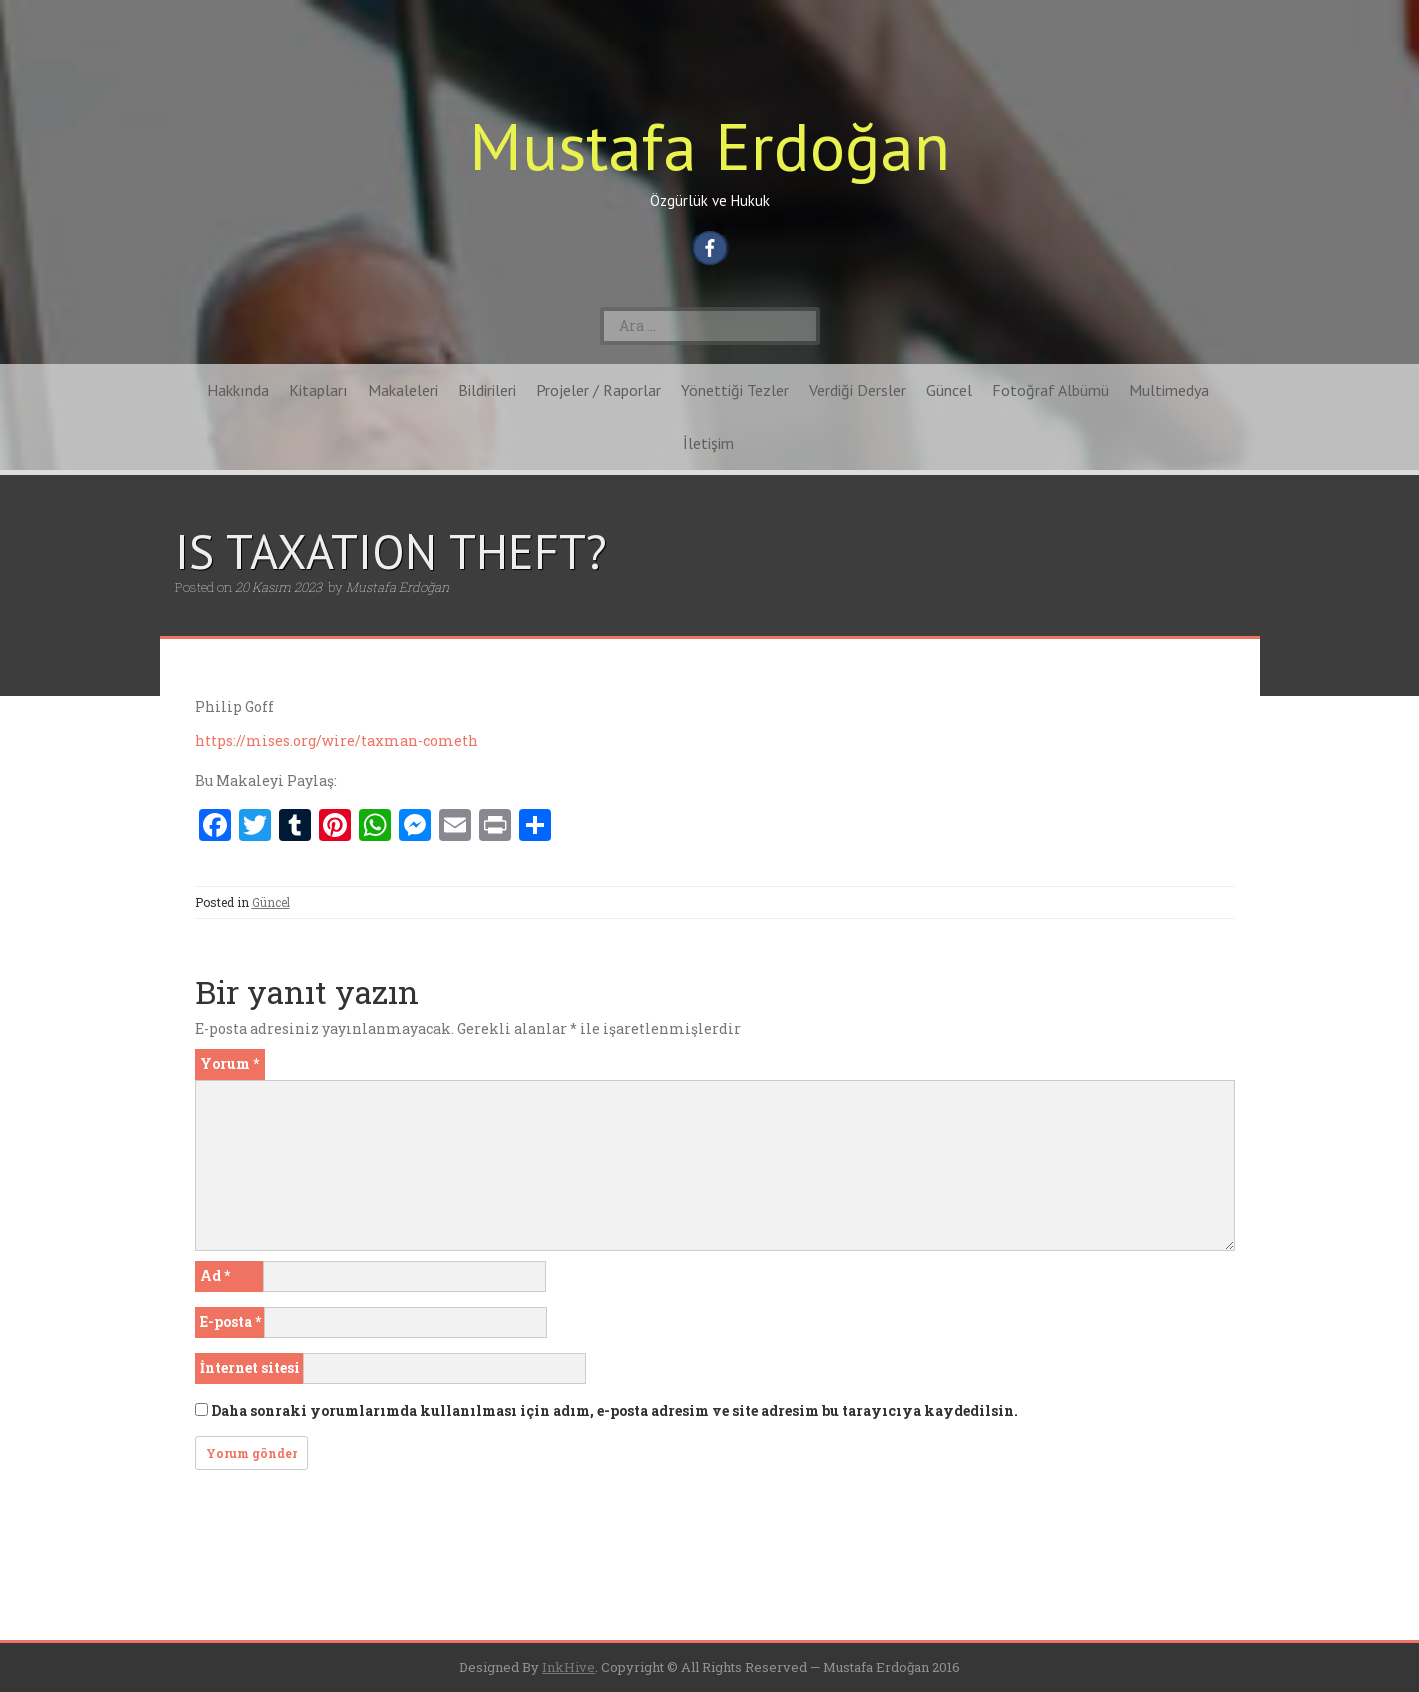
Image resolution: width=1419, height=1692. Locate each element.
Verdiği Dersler (857, 390)
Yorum (229, 1063)
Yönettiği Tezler (735, 390)
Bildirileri (487, 390)
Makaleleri (403, 390)
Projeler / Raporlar (598, 390)
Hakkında (238, 390)
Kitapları (318, 390)
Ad (215, 1275)
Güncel (949, 390)
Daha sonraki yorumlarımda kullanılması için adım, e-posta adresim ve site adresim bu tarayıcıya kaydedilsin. (614, 1410)
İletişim (708, 443)
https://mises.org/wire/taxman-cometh (336, 740)
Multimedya (1169, 390)
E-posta (230, 1321)
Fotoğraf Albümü (1050, 390)
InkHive (568, 1667)
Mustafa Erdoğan (709, 145)
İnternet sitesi (250, 1367)
